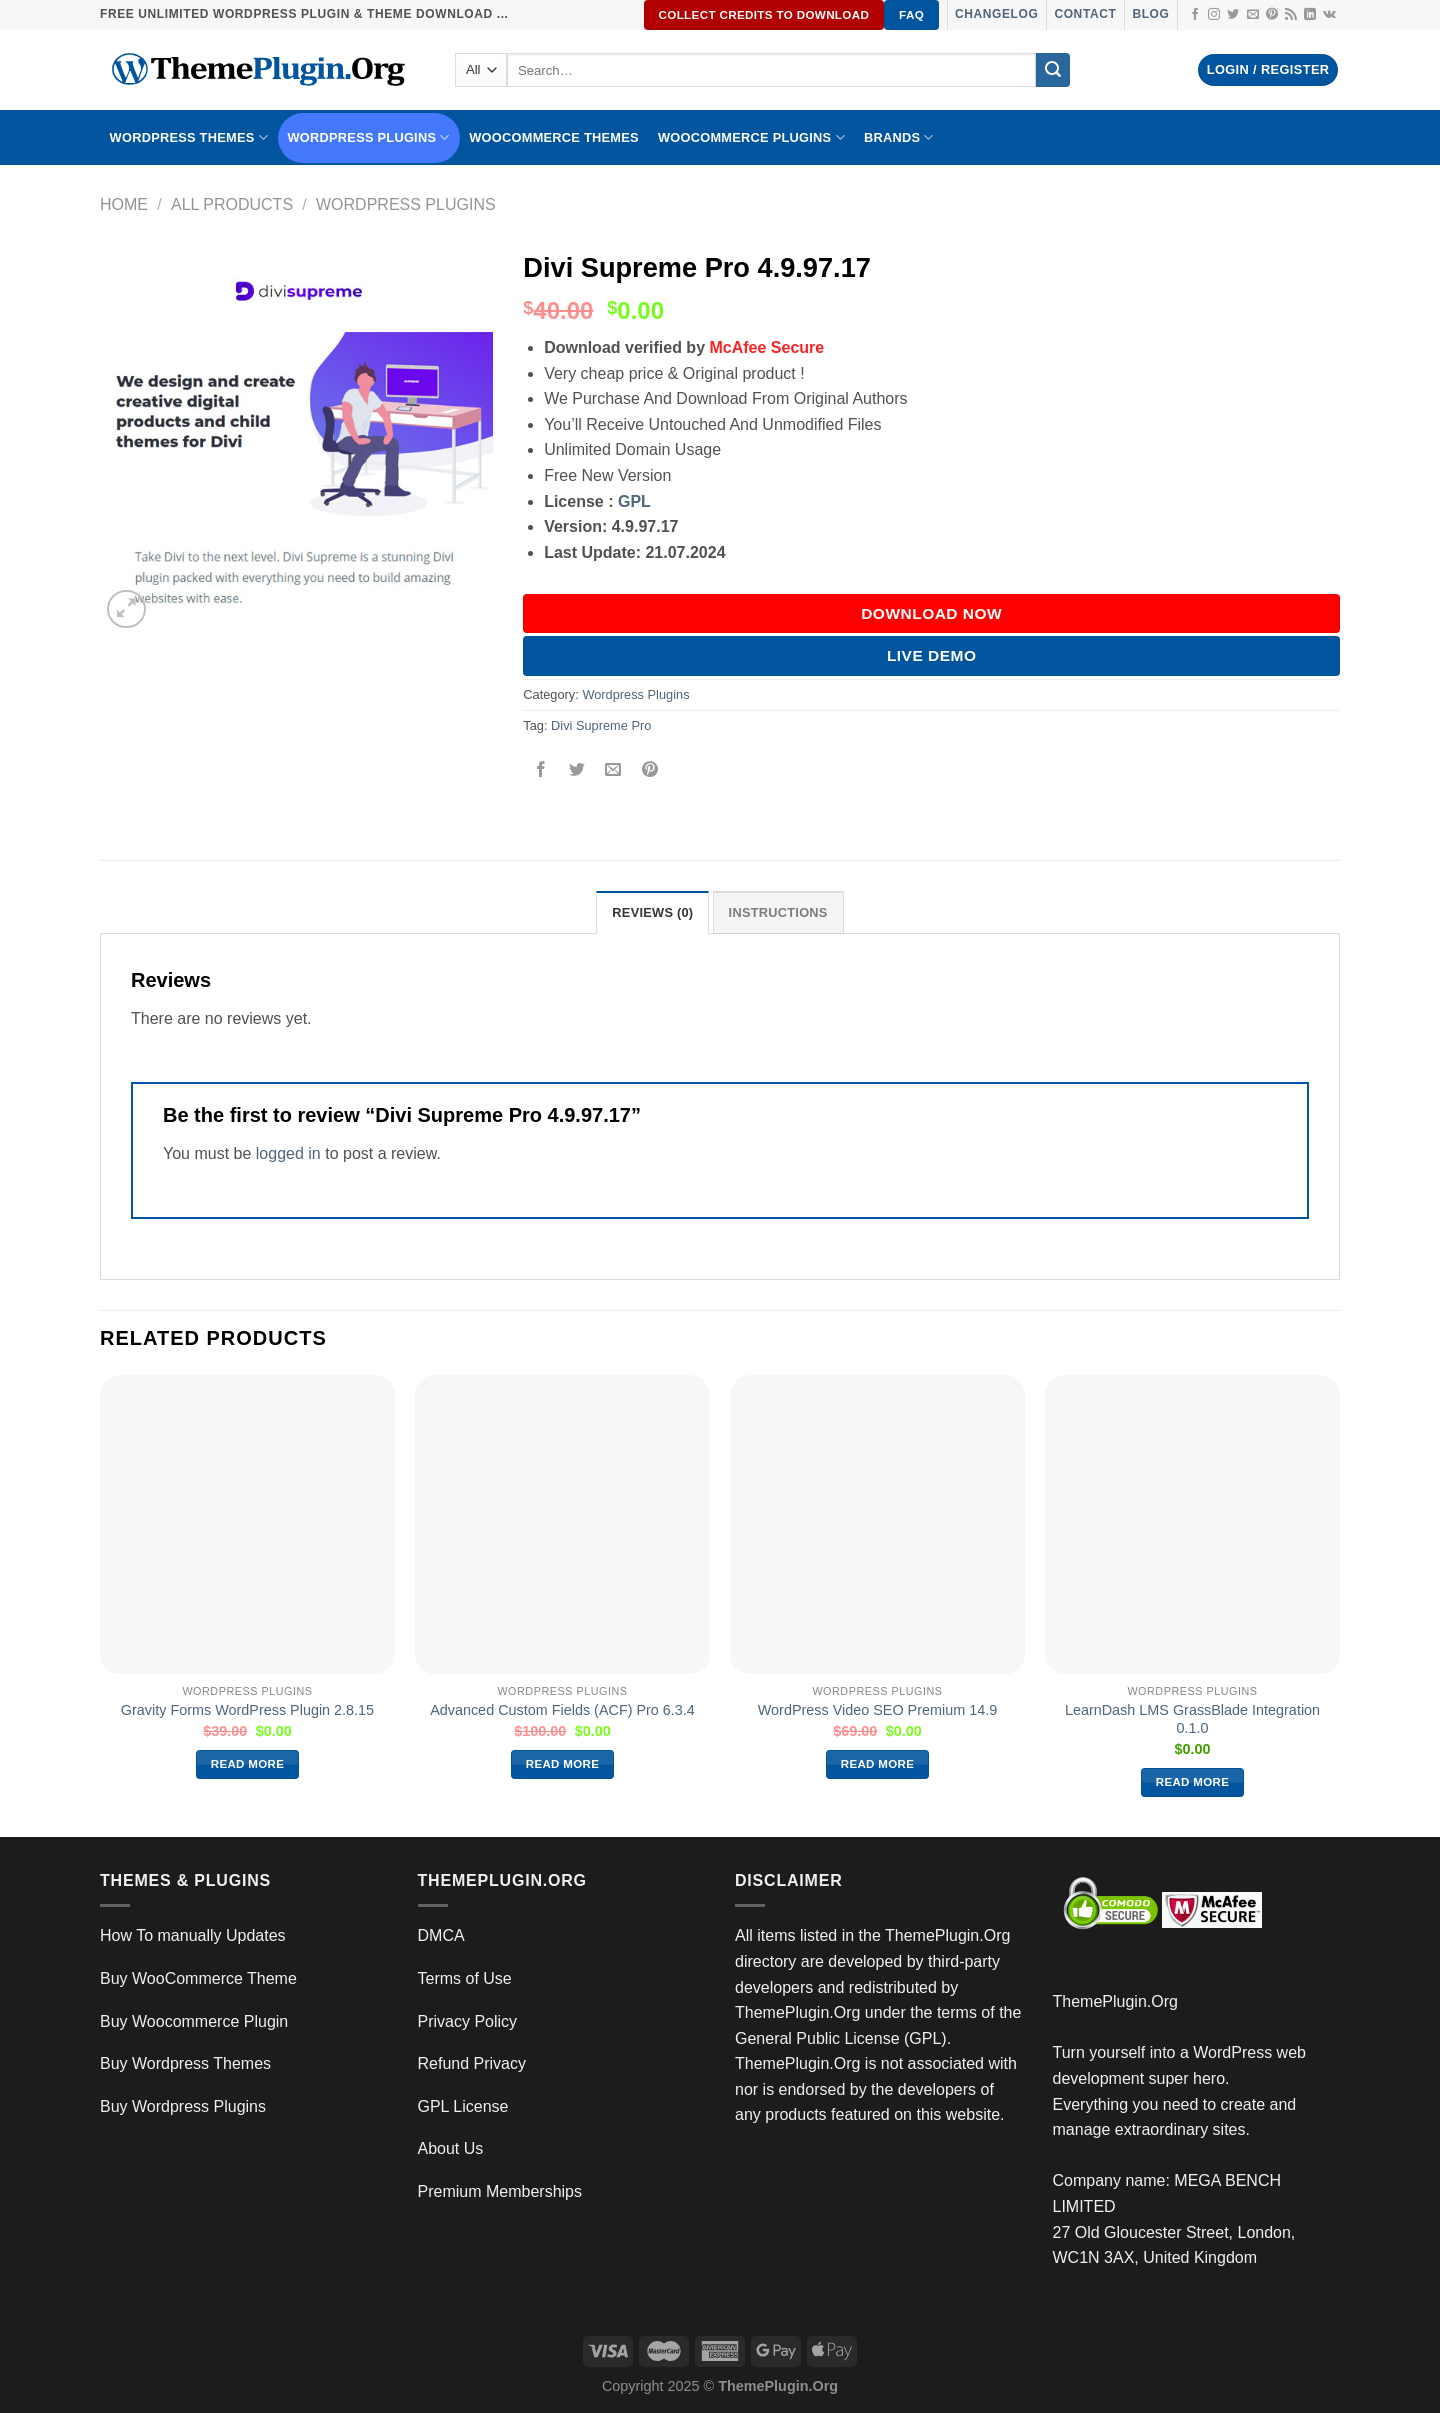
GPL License (463, 2106)
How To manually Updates (193, 1935)
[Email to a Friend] (613, 770)
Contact (1085, 14)
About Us (451, 2148)
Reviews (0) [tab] (652, 912)
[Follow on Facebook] (1195, 15)
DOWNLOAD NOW (931, 613)
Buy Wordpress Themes (185, 2063)
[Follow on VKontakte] (1329, 15)
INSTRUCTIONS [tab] (778, 912)
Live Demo (932, 655)
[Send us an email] (1253, 15)
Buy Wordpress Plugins (183, 2106)
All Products (232, 204)
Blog (1150, 14)
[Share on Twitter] (577, 770)
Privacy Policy (468, 2021)
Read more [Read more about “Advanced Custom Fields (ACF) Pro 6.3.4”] (563, 1764)
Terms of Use (465, 1978)
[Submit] (1053, 70)
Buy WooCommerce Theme (198, 1978)
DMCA (441, 1935)
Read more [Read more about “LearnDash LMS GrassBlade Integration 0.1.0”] (1193, 1782)
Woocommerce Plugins (751, 137)
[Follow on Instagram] (1214, 15)
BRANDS (899, 137)
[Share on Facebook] (541, 770)
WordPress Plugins (369, 137)
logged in (288, 1153)
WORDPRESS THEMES (189, 137)
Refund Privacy (472, 2063)
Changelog (996, 14)
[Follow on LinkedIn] (1310, 15)
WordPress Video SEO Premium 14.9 (877, 1710)
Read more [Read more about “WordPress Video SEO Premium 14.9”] (878, 1764)
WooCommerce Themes (554, 137)
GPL (634, 501)
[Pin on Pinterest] (649, 770)
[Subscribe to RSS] (1291, 15)
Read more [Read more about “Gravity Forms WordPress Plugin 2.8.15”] (248, 1764)
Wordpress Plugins (406, 204)
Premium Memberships (500, 2191)
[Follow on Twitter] (1233, 15)
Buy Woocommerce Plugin (194, 2021)
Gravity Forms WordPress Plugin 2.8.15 (247, 1710)
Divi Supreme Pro (601, 725)
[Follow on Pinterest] (1272, 15)
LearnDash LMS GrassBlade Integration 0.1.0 (1192, 1719)
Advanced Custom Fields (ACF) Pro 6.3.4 (562, 1710)
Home (124, 204)
